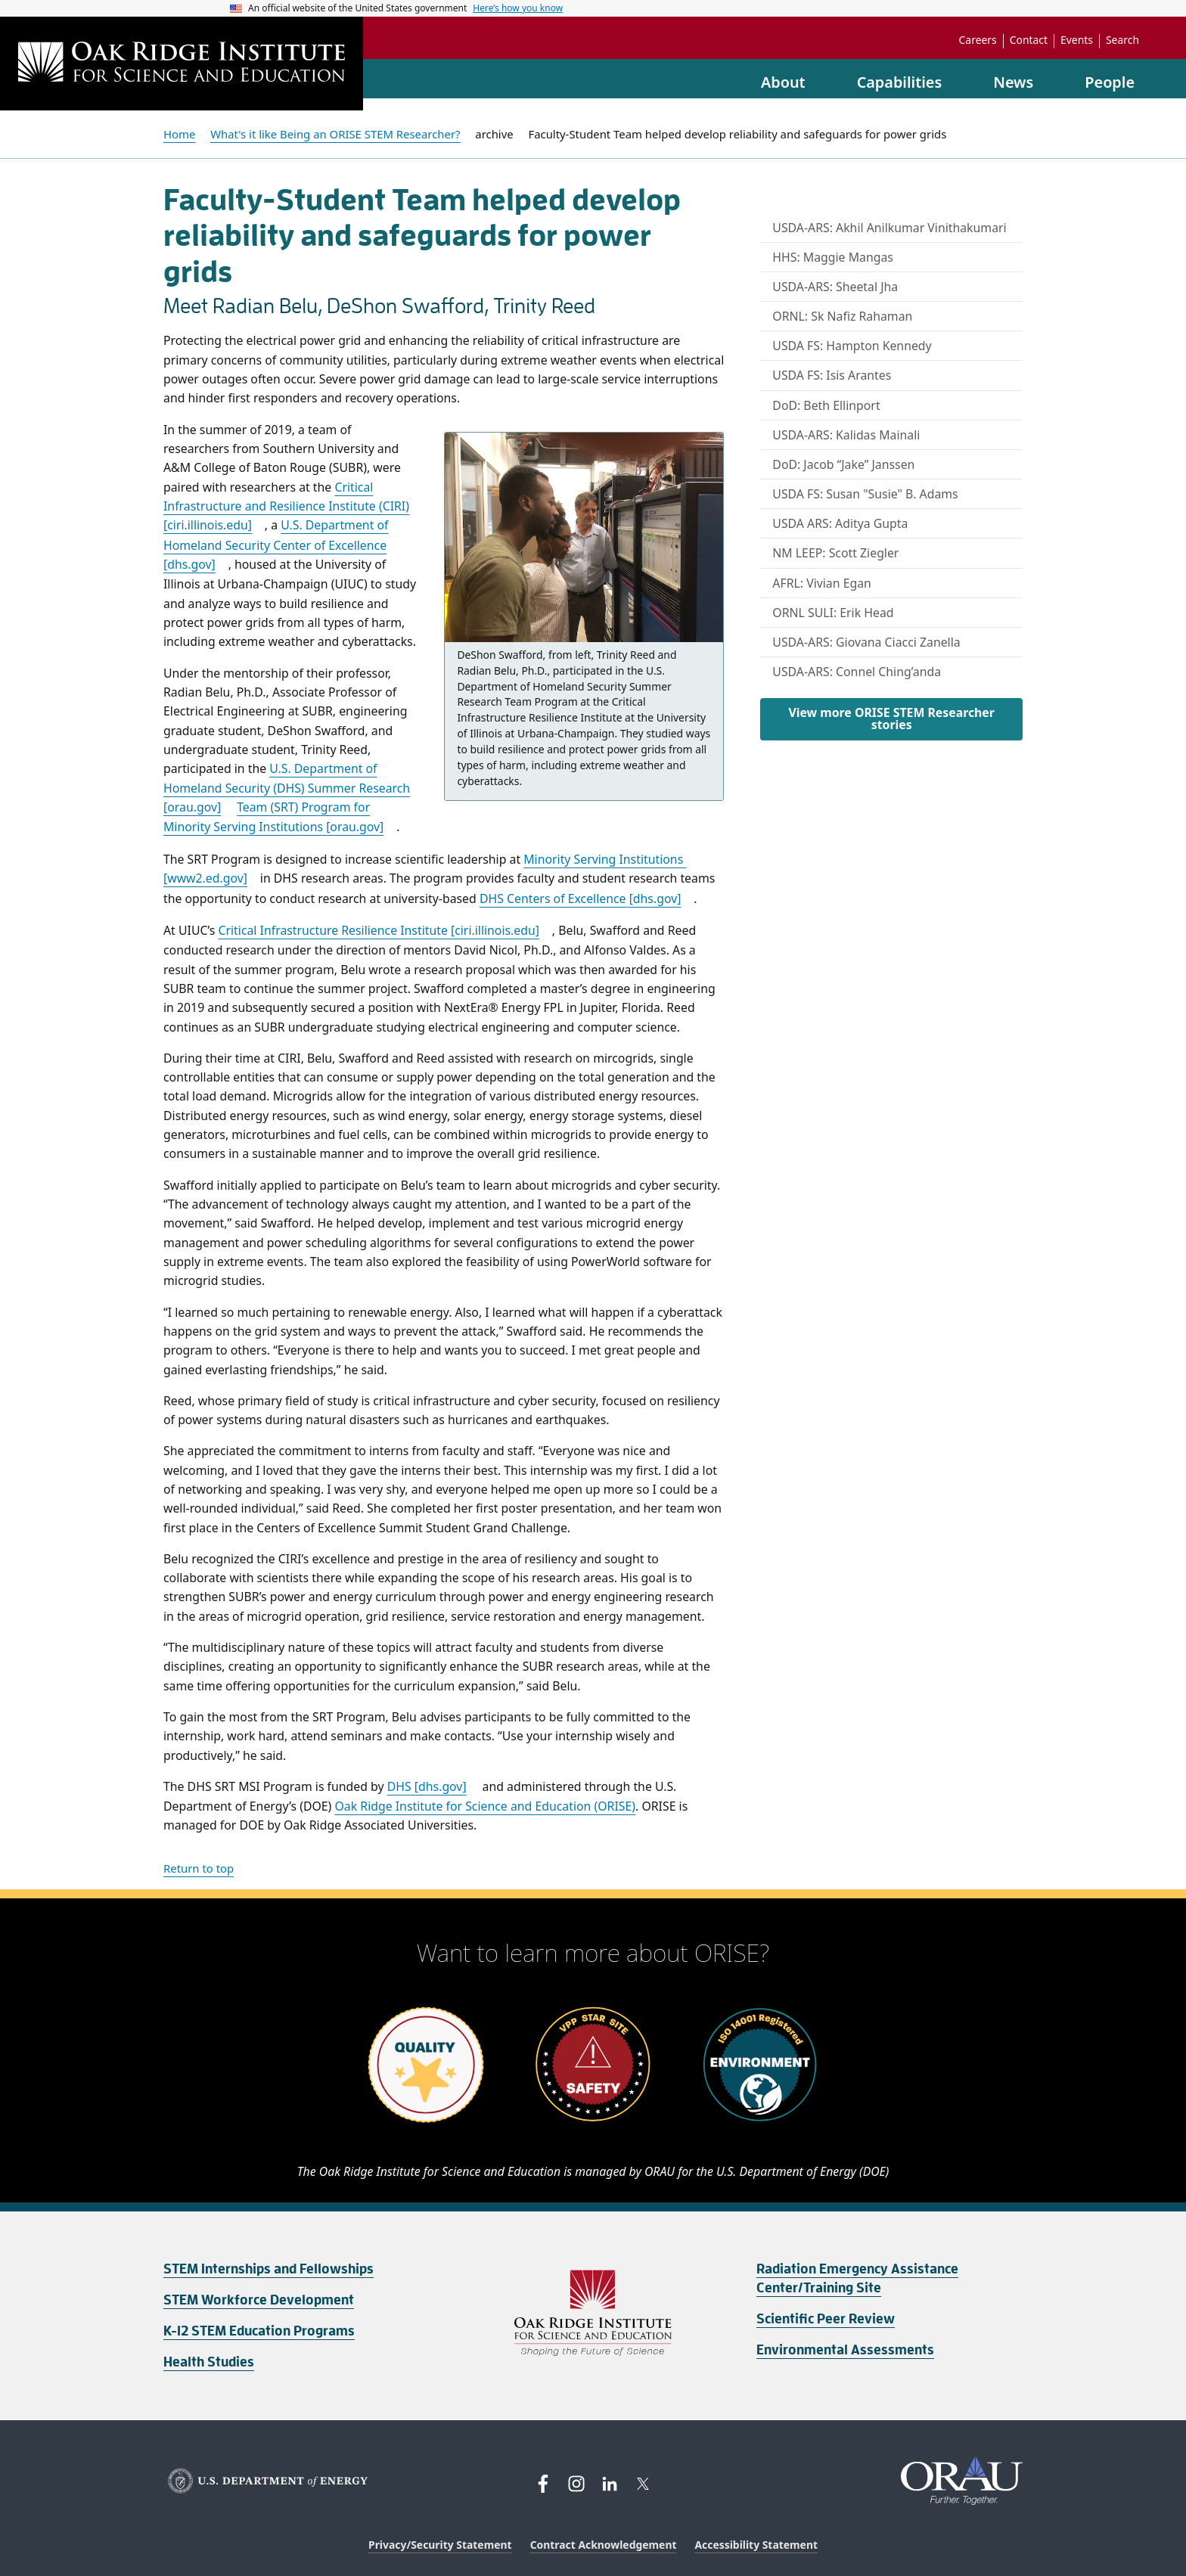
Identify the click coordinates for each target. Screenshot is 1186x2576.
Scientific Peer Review (825, 2319)
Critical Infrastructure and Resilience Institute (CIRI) (286, 506)
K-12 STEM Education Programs (259, 2331)
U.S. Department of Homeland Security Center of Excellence (275, 545)
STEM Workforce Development (258, 2300)
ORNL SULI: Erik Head (832, 612)
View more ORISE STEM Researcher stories (891, 718)
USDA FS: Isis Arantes (831, 375)
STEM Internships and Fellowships (268, 2269)
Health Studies (208, 2362)
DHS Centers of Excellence (580, 898)
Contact (1029, 40)
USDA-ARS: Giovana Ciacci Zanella (866, 642)
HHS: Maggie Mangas (832, 257)
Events (1076, 40)
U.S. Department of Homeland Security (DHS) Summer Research (286, 787)
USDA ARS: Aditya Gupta (840, 523)
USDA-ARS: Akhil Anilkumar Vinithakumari (889, 227)
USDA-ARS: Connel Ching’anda (856, 671)
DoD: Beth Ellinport (826, 405)
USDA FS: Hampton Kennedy (851, 345)
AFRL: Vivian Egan (821, 583)
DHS (427, 1786)
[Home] (181, 63)
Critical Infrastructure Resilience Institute (378, 930)
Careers (978, 40)
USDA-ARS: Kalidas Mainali (846, 435)
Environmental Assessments (845, 2350)
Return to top (198, 1868)
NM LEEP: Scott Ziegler (835, 553)
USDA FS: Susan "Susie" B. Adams (865, 494)
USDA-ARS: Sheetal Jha (835, 286)
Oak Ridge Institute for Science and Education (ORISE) (484, 1806)
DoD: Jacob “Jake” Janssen (843, 464)
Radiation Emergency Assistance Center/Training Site (857, 2278)
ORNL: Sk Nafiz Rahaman (842, 316)
